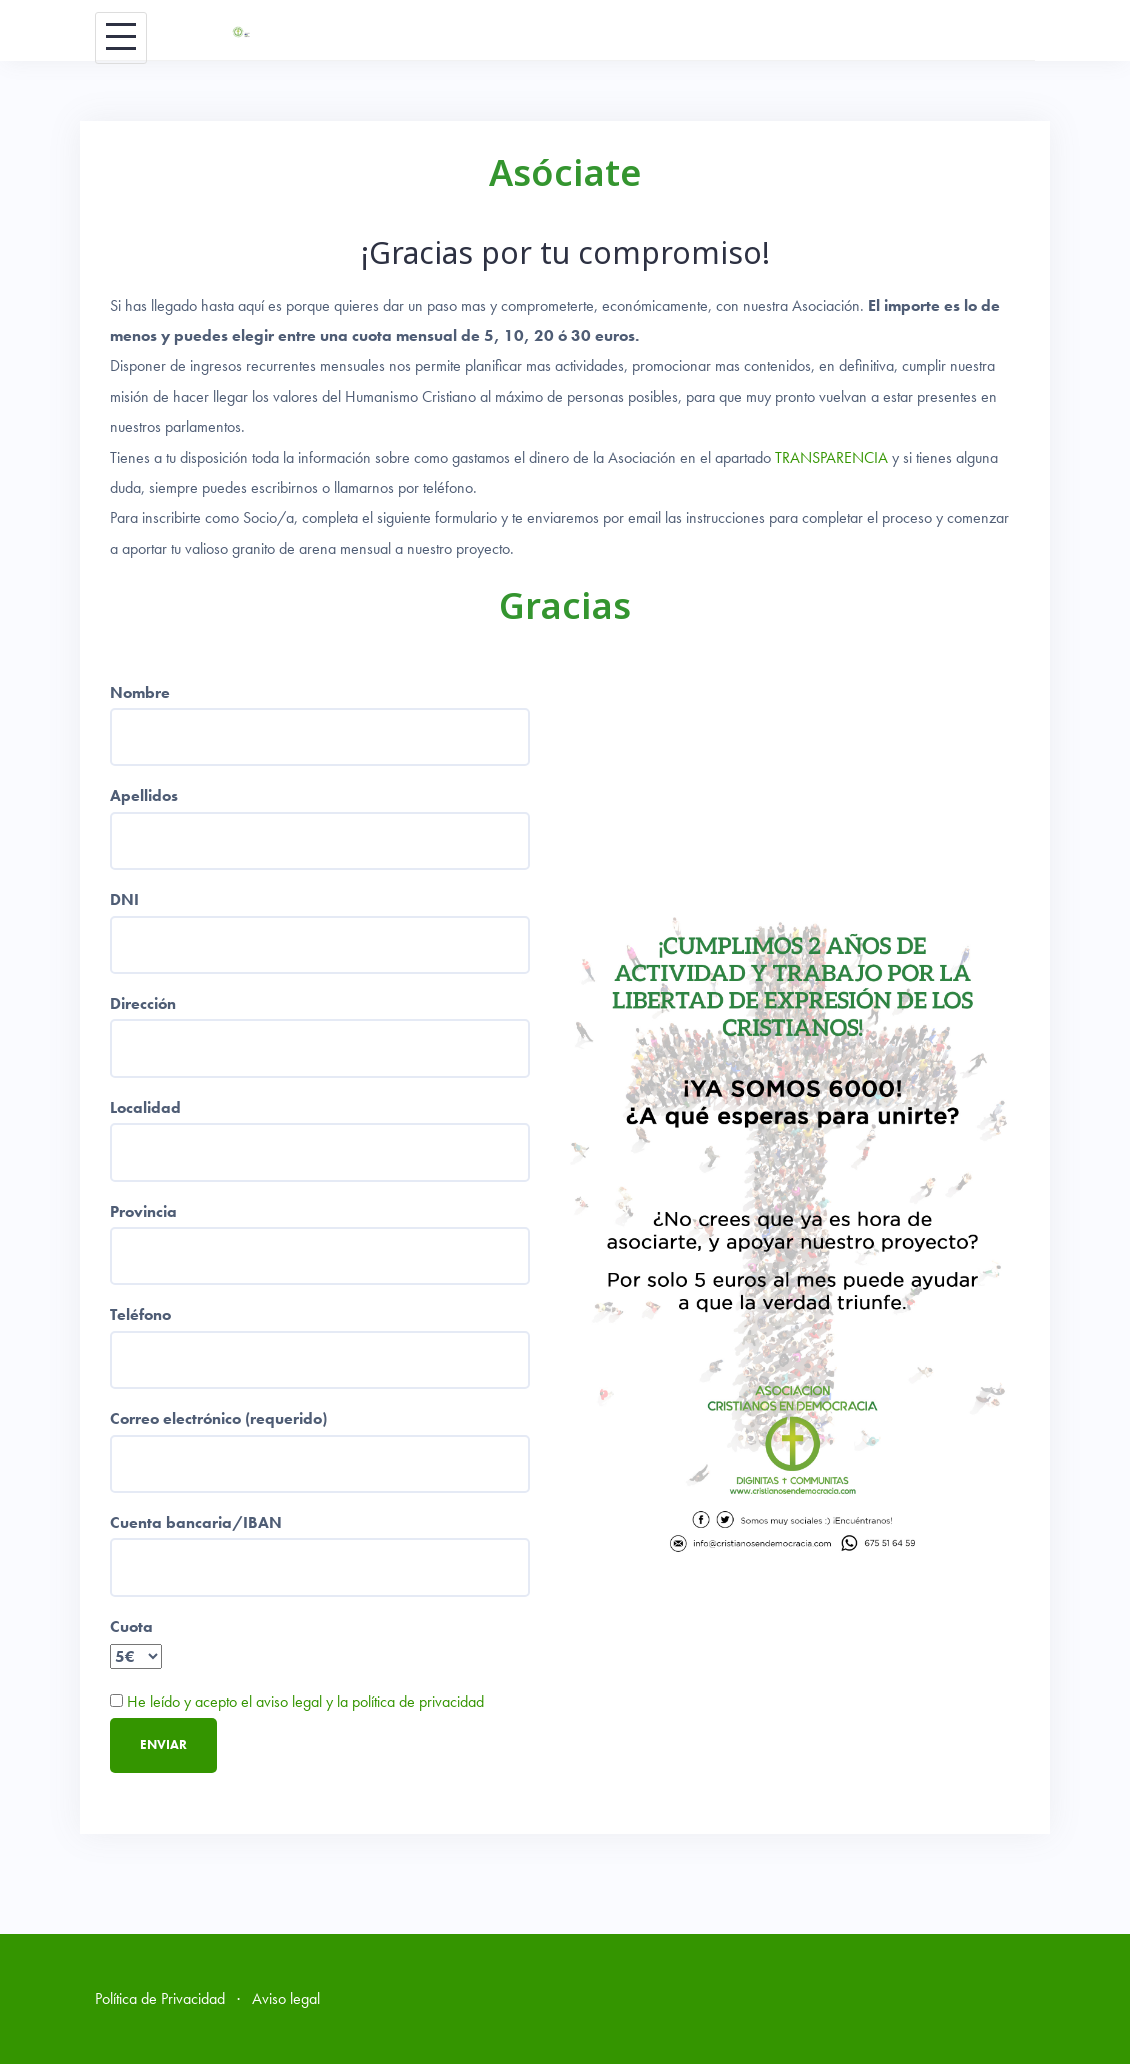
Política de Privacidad (160, 1998)
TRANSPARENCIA (831, 457)
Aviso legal (286, 1998)
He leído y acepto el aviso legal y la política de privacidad (305, 1701)
